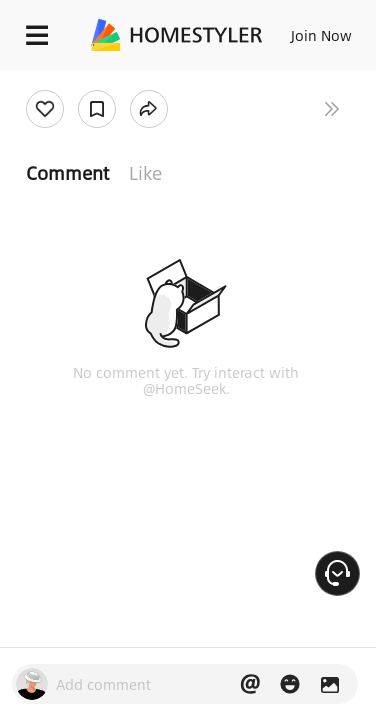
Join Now (321, 35)
